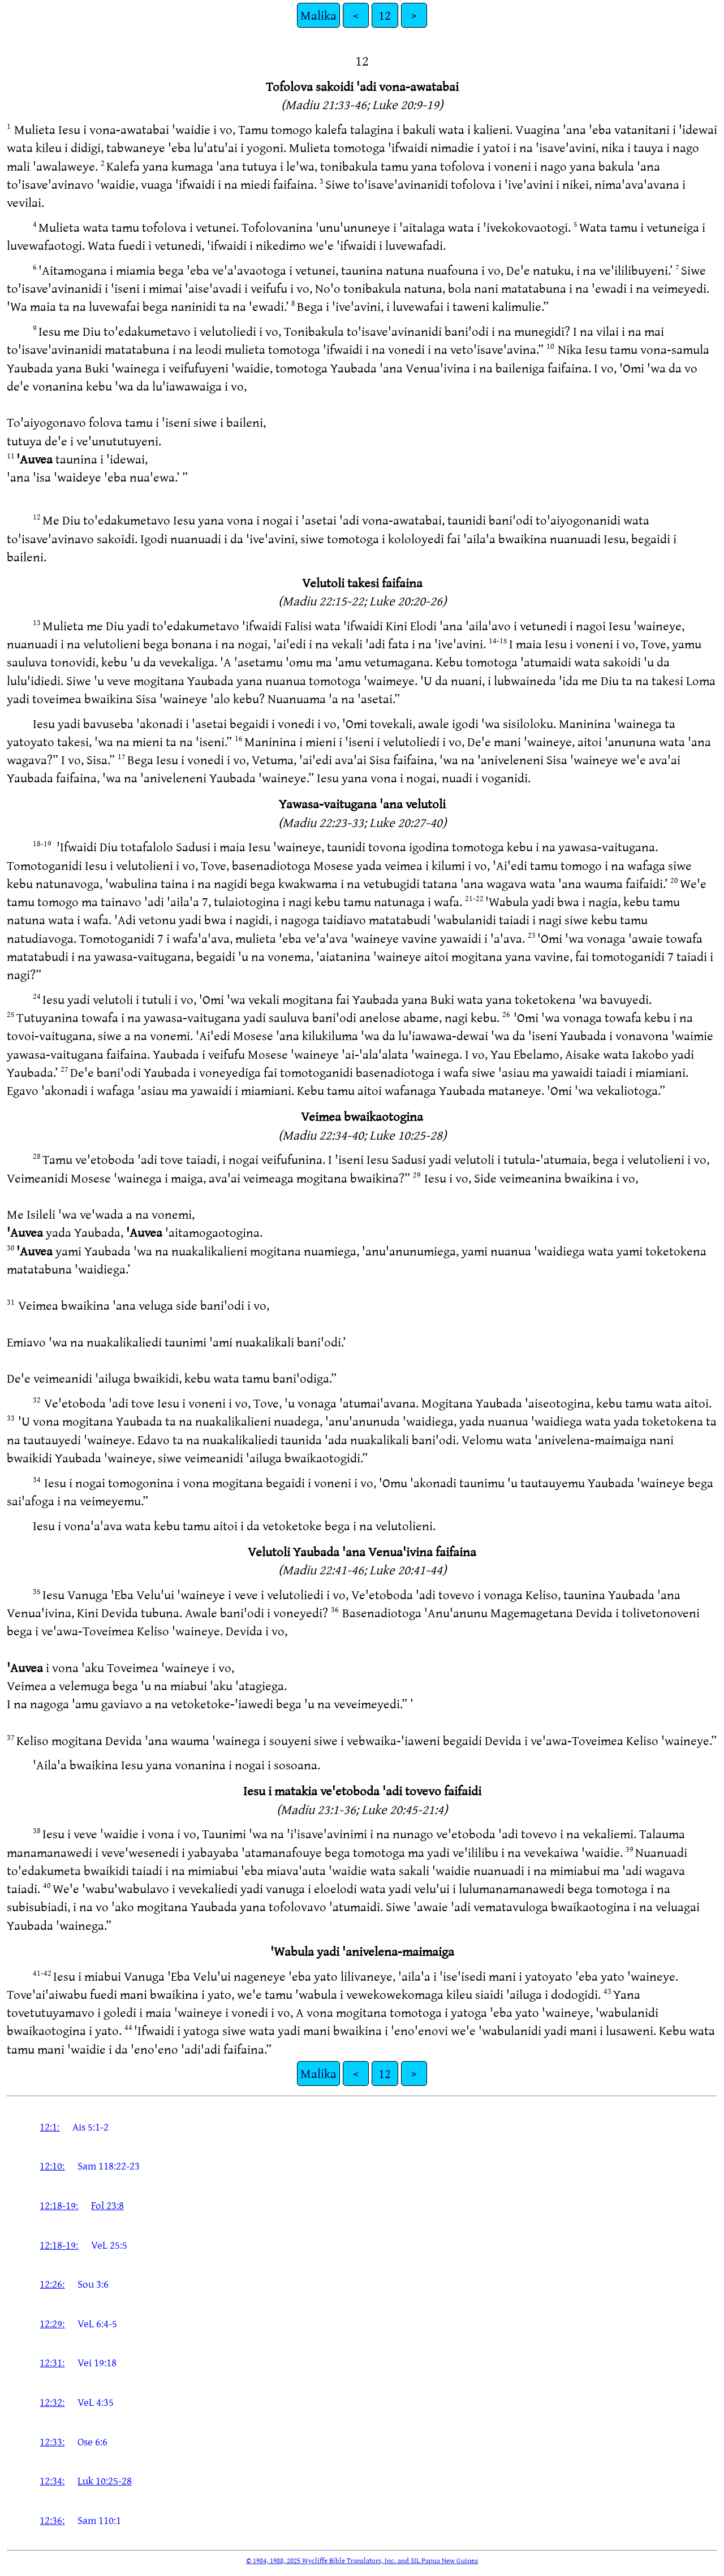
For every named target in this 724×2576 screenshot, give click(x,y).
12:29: (52, 2323)
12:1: (49, 2127)
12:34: (52, 2480)
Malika (318, 15)
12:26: (52, 2284)
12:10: (52, 2166)
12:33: (52, 2441)
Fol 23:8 (107, 2205)
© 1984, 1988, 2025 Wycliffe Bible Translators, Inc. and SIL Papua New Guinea (362, 2560)
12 (384, 15)
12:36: (52, 2520)
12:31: (52, 2362)
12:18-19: (59, 2205)
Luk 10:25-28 (104, 2480)
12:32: (52, 2402)
